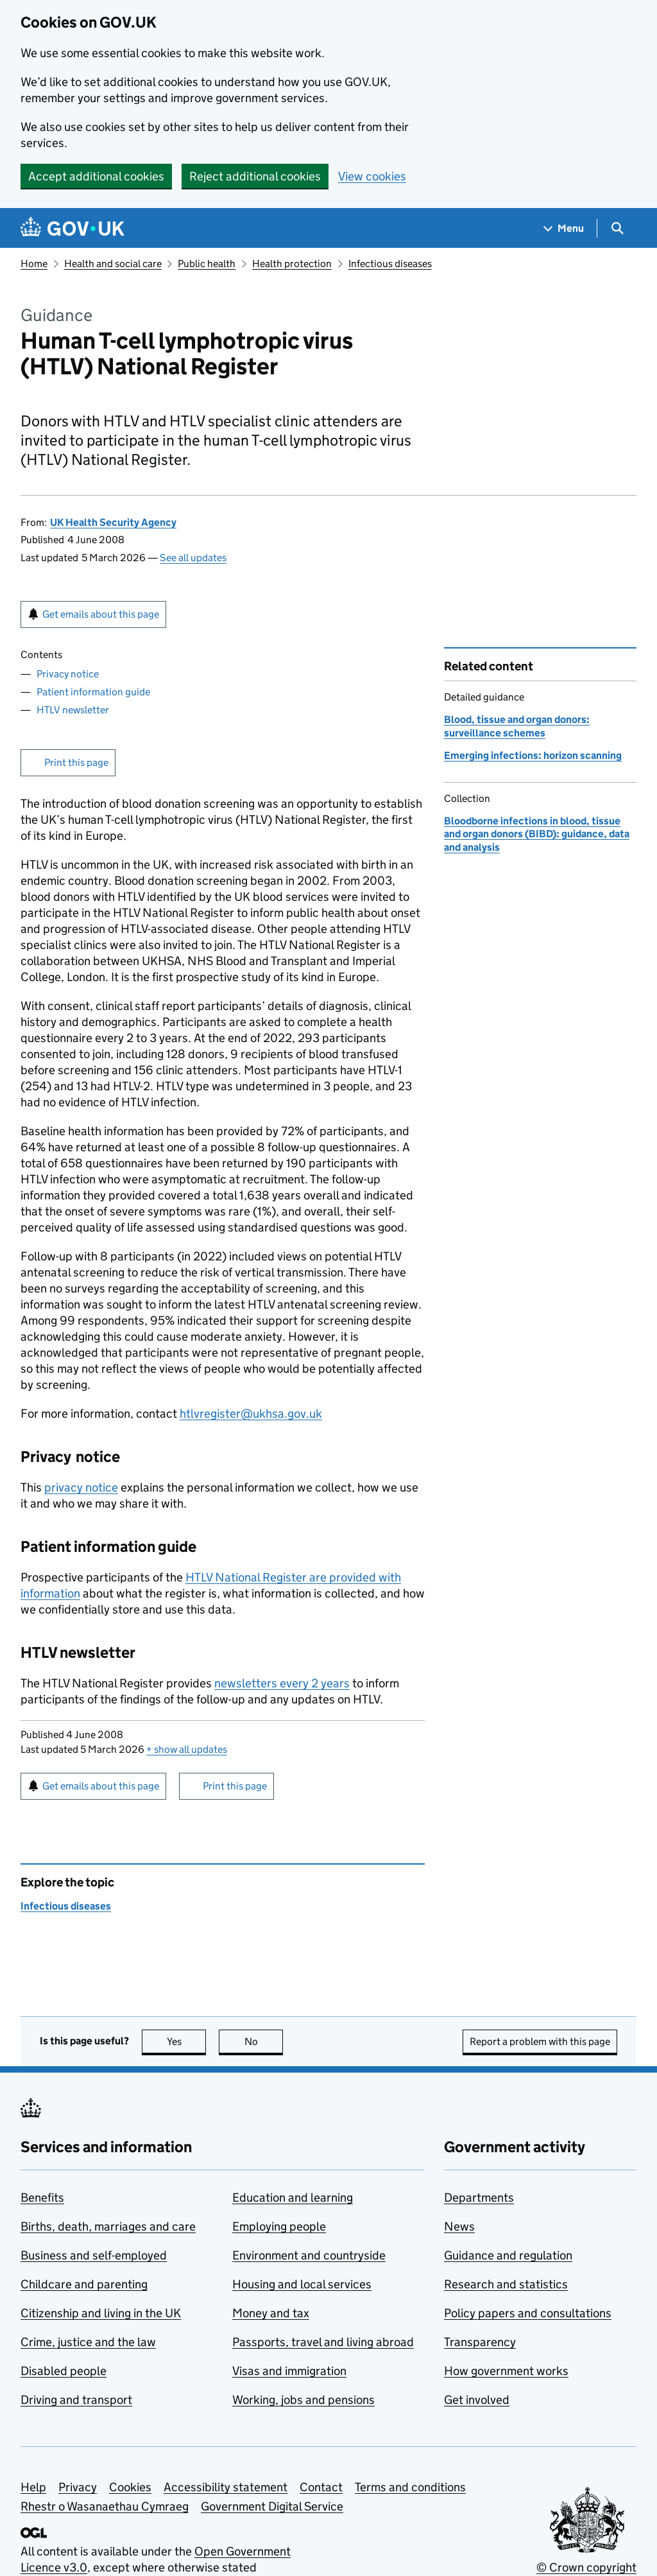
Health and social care (113, 263)
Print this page (76, 762)
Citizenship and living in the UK (101, 2313)
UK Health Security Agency (113, 522)
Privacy (77, 2487)
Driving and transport (76, 2399)
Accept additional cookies (96, 176)
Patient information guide (93, 692)
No (264, 2041)
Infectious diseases (390, 263)
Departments (479, 2197)
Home (34, 263)
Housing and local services (301, 2284)
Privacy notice (68, 674)
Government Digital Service (272, 2506)
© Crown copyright (586, 2567)
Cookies (130, 2487)
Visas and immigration (289, 2370)
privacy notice (81, 1487)
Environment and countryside (309, 2255)
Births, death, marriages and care (108, 2226)
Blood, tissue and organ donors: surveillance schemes (517, 725)
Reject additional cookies (255, 176)
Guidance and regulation (508, 2255)
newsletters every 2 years (282, 1683)
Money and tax (270, 2313)
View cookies (372, 176)
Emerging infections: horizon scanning (533, 755)
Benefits (42, 2197)
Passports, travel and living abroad (323, 2342)
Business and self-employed (94, 2255)
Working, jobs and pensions (303, 2399)
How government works (506, 2370)
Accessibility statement (225, 2487)
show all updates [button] (186, 1749)
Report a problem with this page (540, 2041)
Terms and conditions (410, 2487)
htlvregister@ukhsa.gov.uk (251, 1413)
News (459, 2226)
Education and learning (292, 2197)
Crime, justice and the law (88, 2342)
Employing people (279, 2226)
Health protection (292, 263)
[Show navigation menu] (564, 228)
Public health (206, 263)
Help (33, 2487)
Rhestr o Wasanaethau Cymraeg (105, 2506)
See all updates (193, 558)
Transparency (480, 2342)
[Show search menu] (616, 228)
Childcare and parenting (84, 2284)
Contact (321, 2487)
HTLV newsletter (73, 710)
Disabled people (64, 2370)
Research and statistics (506, 2284)
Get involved (476, 2399)
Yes (187, 2041)
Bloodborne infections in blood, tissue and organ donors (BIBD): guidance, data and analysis (536, 834)
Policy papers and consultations (527, 2313)
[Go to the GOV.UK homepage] (72, 228)
